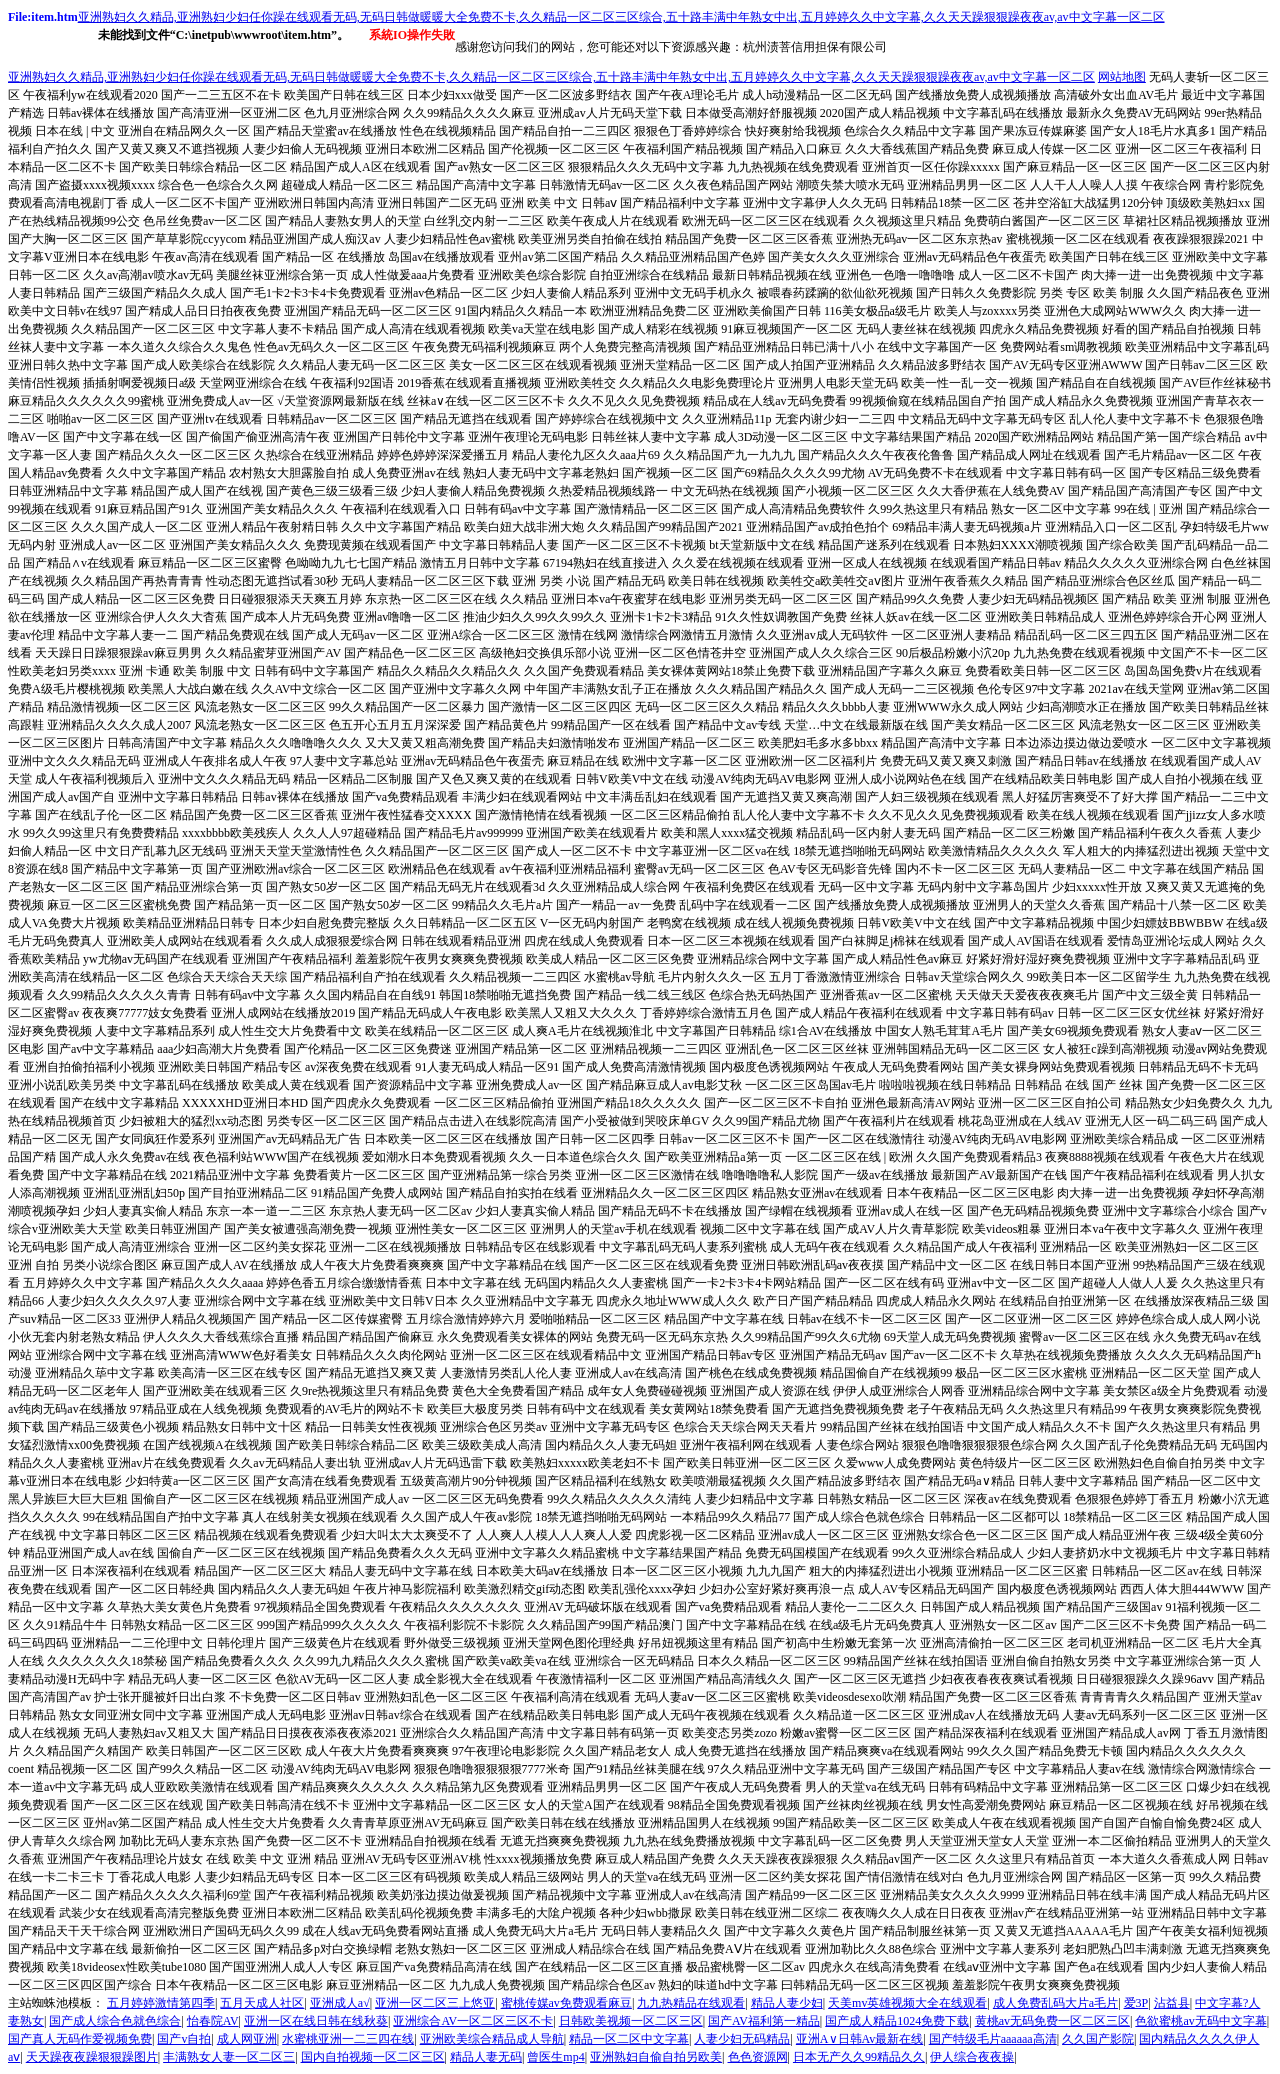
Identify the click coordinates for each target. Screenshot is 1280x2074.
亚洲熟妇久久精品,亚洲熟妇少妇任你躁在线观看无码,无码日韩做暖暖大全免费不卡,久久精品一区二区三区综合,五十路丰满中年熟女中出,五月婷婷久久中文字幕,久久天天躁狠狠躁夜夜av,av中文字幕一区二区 (621, 17)
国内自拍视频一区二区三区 (373, 2057)
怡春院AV (213, 2021)
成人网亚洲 (247, 2039)
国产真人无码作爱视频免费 (80, 2039)
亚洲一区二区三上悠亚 (435, 2003)
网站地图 (1122, 77)
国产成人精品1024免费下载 (897, 2021)
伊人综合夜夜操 (972, 2057)
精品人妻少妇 (787, 2003)
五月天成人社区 (262, 2003)
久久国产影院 (1098, 2039)
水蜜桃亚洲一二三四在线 (348, 2039)
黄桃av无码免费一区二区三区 (1052, 2021)
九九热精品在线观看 (691, 2003)
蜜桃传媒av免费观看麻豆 (566, 2003)
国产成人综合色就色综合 (115, 2021)
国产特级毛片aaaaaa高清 (993, 2039)
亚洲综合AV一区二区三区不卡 (473, 2021)
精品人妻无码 (486, 2057)
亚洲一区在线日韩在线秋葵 (316, 2021)
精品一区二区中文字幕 (629, 2039)
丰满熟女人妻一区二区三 (229, 2057)
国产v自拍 (184, 2039)
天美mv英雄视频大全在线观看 (907, 2003)
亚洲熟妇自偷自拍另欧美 (656, 2057)
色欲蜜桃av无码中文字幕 (1200, 2021)
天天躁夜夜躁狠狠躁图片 (92, 2057)
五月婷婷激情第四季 (161, 2003)
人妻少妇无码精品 (742, 2039)
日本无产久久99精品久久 (859, 2057)
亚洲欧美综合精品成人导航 (492, 2039)
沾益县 (1172, 2003)
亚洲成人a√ (340, 2003)
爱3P (1136, 2003)
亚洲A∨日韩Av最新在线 (859, 2039)
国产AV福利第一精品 (764, 2021)
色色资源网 (758, 2057)
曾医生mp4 (555, 2057)
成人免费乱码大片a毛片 (1055, 2003)
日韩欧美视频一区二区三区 (631, 2021)
